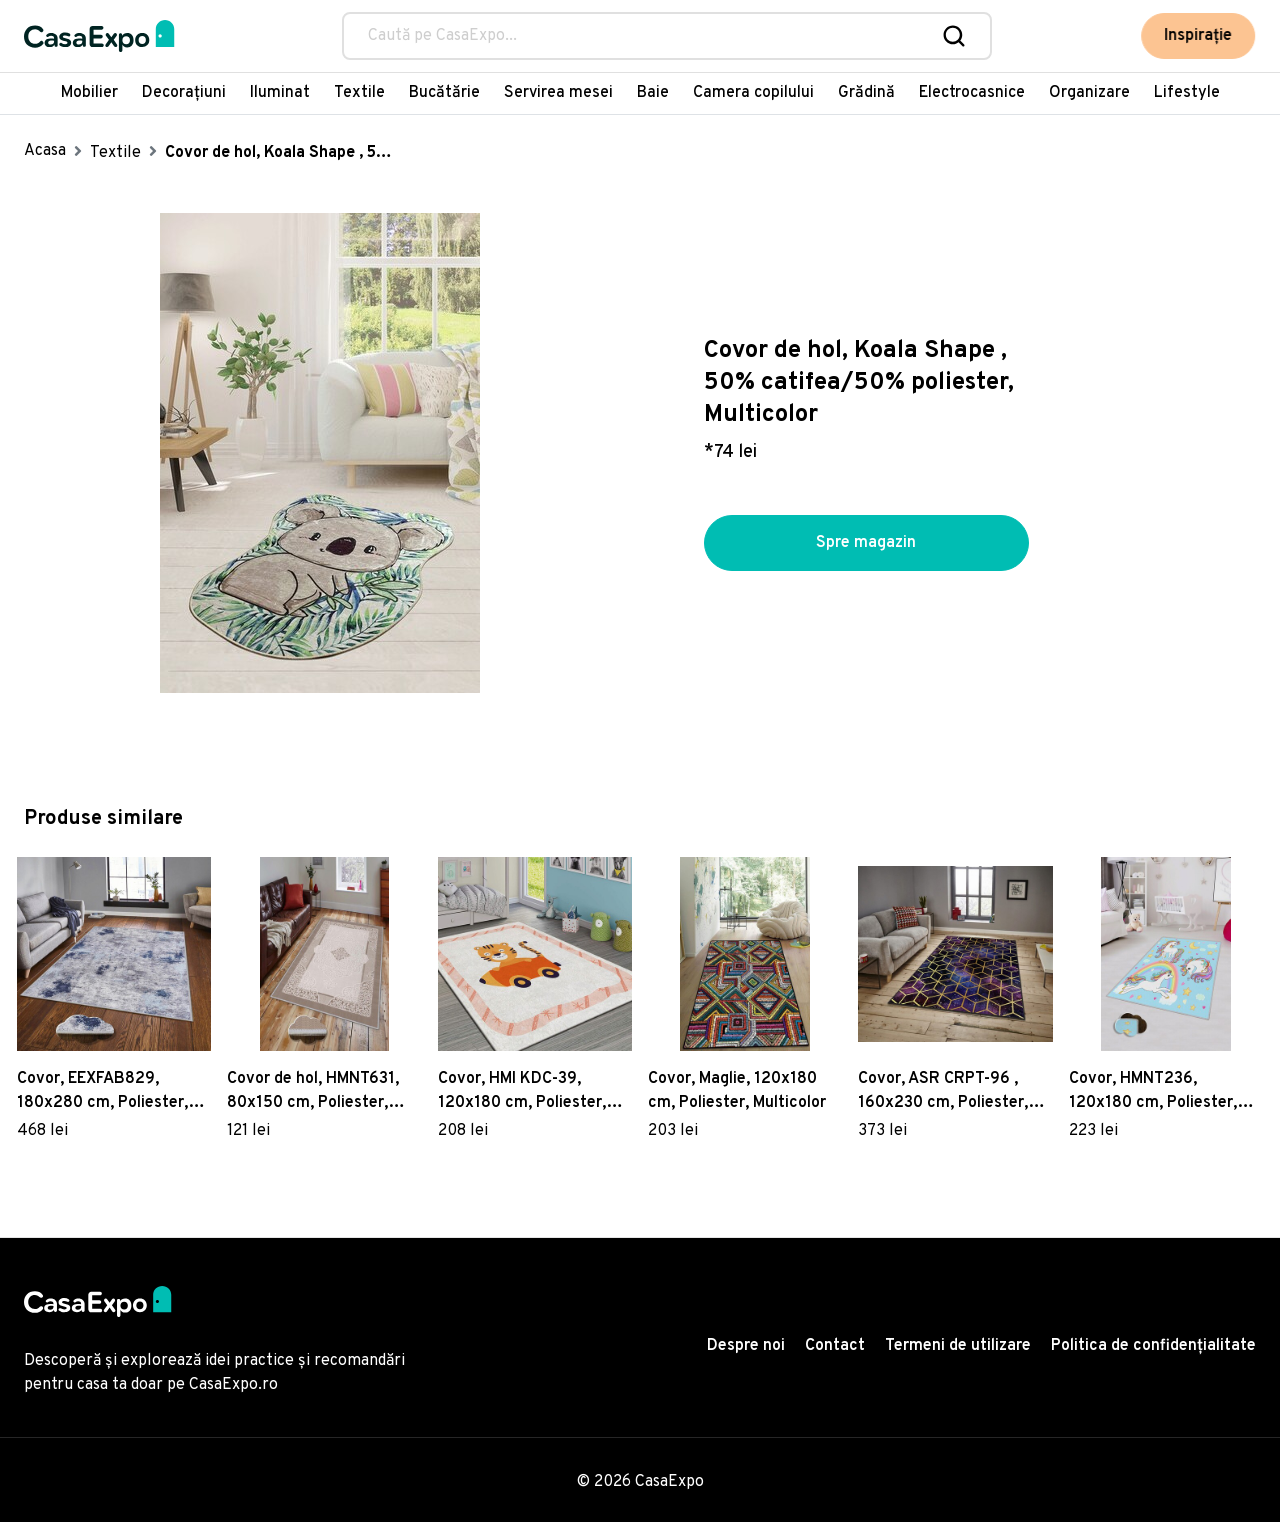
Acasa (45, 151)
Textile (359, 93)
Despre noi (746, 1346)
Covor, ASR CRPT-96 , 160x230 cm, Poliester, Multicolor (943, 1092)
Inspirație (1200, 36)
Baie (653, 93)
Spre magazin (866, 543)
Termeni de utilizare (958, 1346)
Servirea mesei (558, 93)
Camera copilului (753, 93)
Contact (835, 1346)
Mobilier (89, 93)
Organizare (1089, 93)
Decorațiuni (184, 93)
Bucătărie (444, 93)
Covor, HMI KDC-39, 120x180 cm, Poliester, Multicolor (522, 1092)
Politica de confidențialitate (1153, 1346)
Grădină (866, 93)
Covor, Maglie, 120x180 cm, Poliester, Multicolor (737, 1091)
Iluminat (280, 93)
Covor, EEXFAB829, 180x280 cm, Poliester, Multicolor (102, 1092)
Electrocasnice (972, 93)
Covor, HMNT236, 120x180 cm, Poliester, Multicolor (1153, 1092)
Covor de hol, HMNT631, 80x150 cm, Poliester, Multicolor (313, 1092)
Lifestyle (1187, 93)
